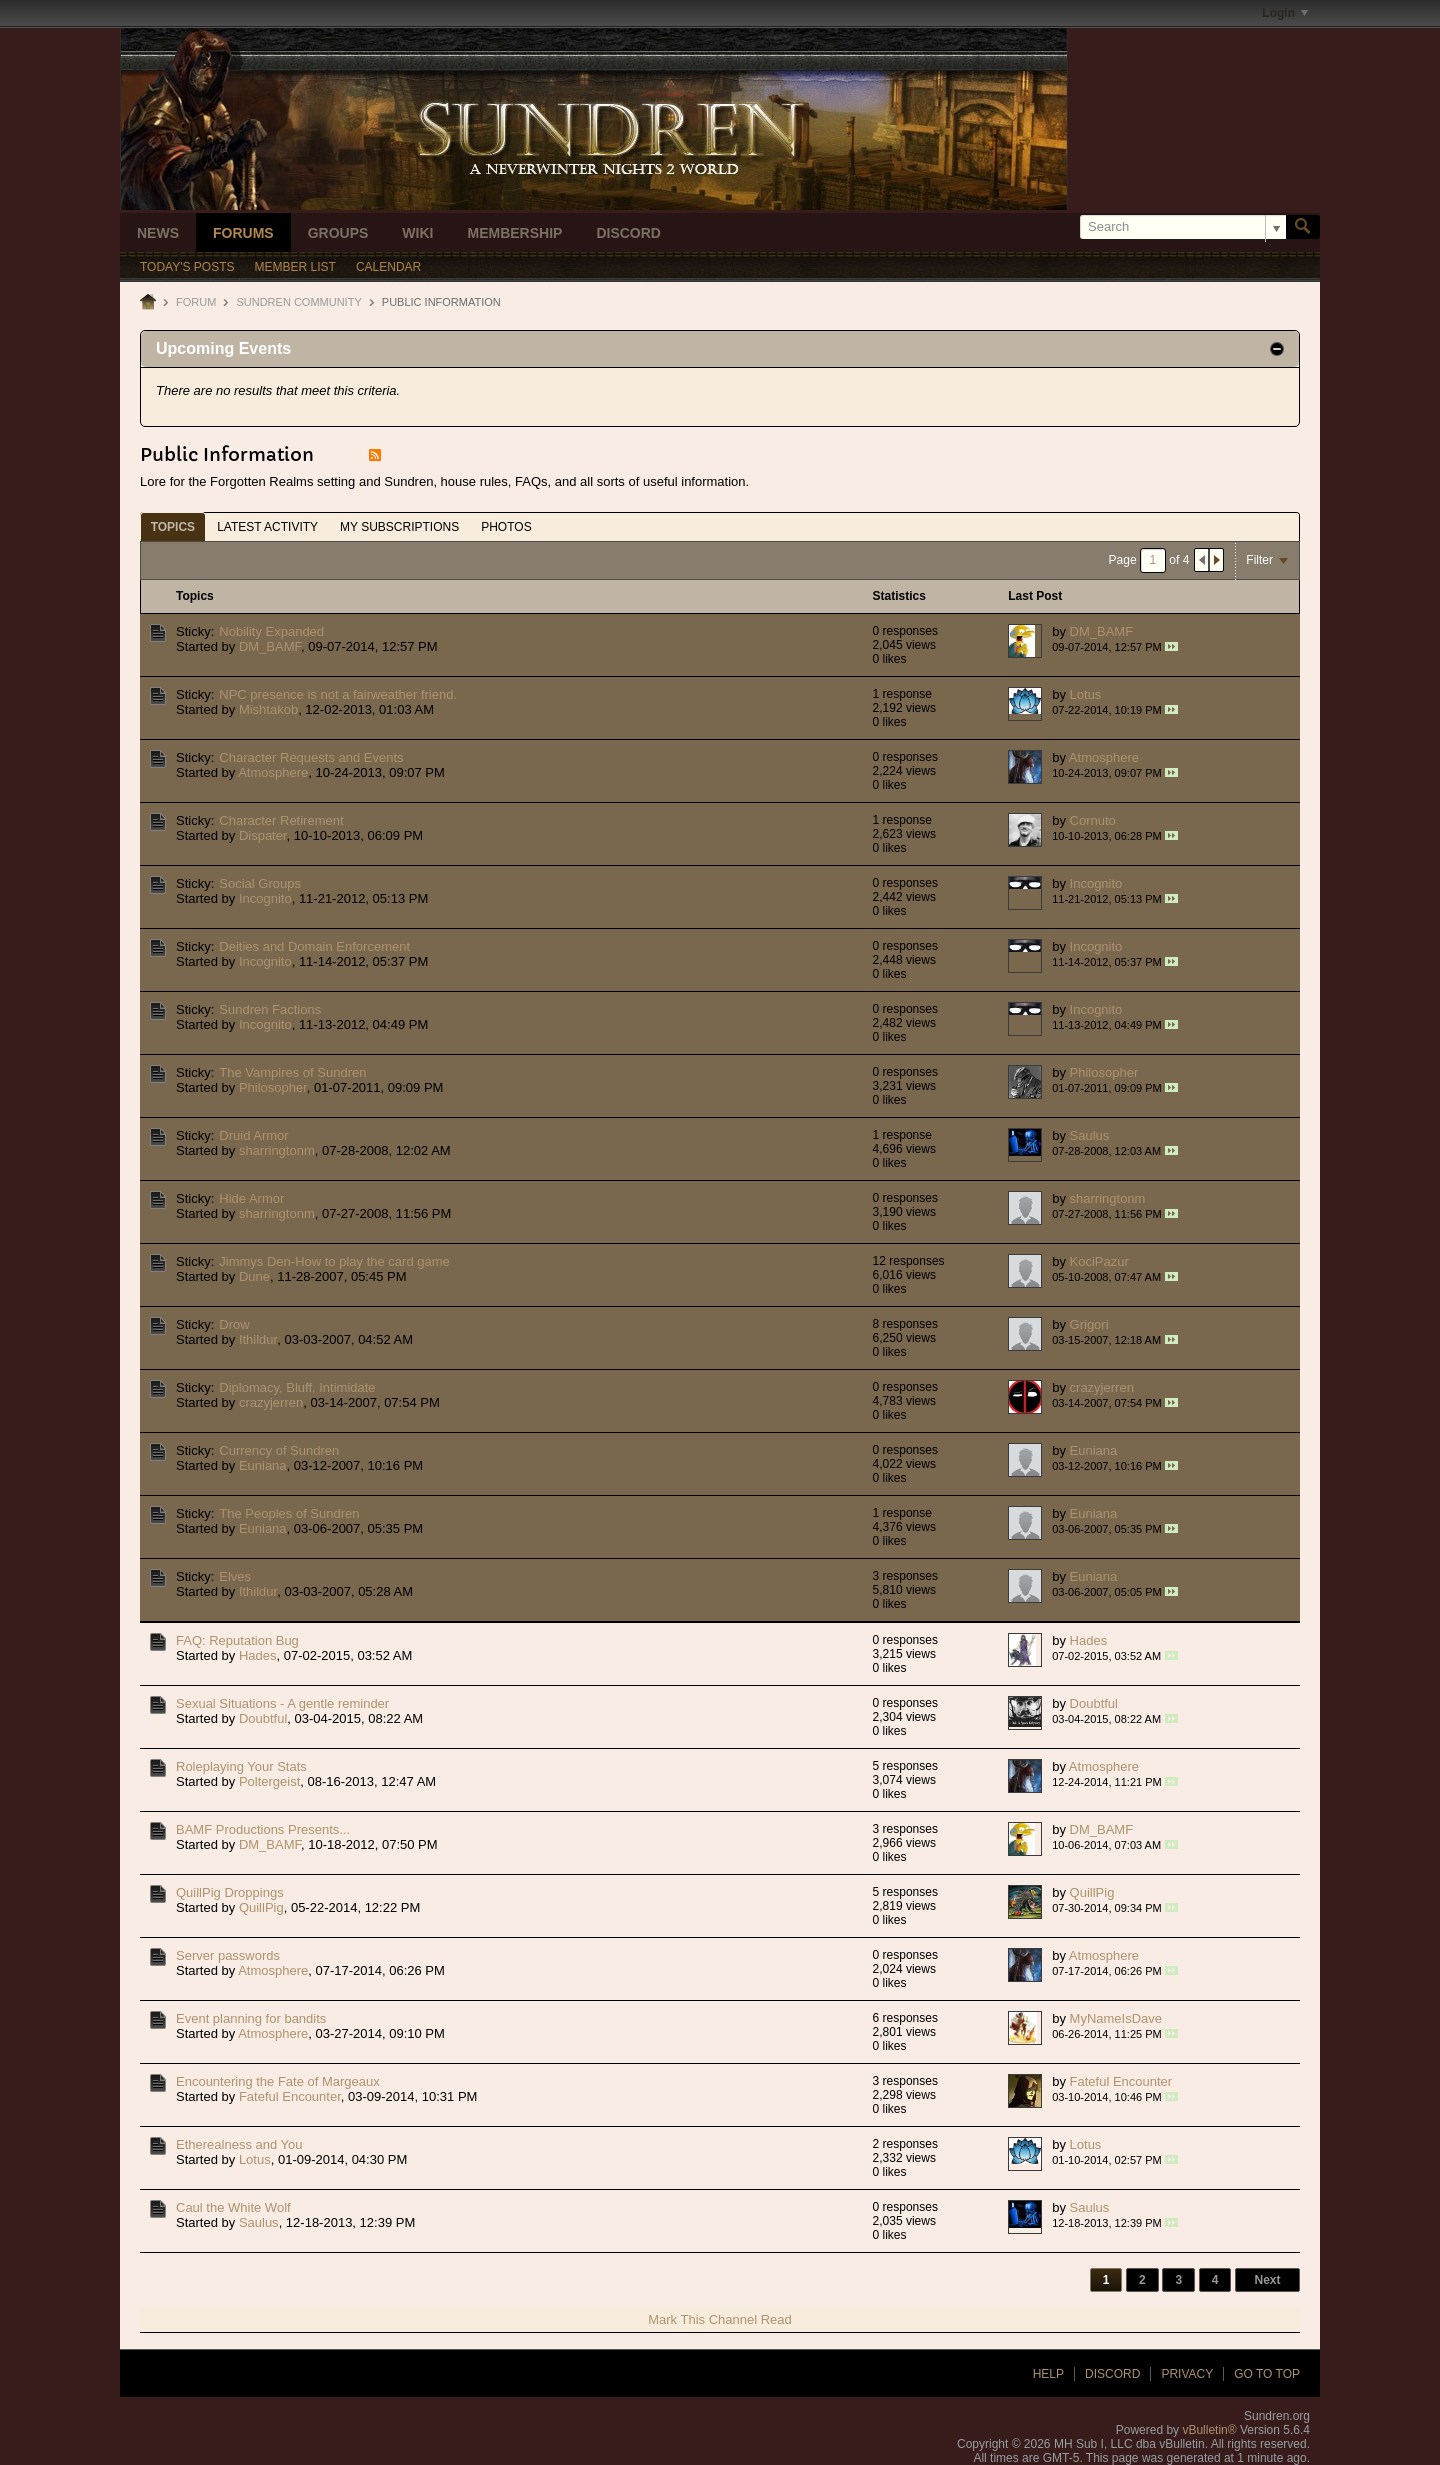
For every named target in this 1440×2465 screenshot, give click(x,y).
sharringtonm (277, 1150)
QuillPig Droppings (230, 1892)
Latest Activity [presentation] (267, 527)
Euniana (263, 1465)
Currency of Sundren (279, 1450)
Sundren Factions (270, 1009)
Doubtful (263, 1718)
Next (1267, 2280)
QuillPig (261, 1907)
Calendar (388, 267)
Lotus (1086, 694)
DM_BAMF (270, 646)
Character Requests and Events (311, 757)
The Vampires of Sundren (292, 1072)
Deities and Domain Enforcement (314, 946)
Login (1285, 13)
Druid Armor (253, 1135)
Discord (628, 233)
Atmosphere (273, 772)
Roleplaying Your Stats (241, 1766)
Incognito (265, 898)
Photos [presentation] (506, 527)
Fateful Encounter (290, 2096)
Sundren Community (298, 302)
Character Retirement (281, 820)
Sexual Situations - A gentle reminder (282, 1703)
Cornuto (1093, 820)
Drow (234, 1324)
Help (1048, 2374)
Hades (258, 1655)
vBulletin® (1209, 2430)
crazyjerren (271, 1402)
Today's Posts (187, 267)
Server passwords (228, 1955)
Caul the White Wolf (233, 2207)
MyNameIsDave (1116, 2018)
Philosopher (273, 1087)
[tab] (173, 526)
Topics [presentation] (173, 527)
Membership (514, 233)
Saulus (1090, 1135)
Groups (338, 233)
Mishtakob (268, 709)
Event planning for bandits (251, 2018)
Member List (295, 267)
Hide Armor (251, 1198)
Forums (243, 233)
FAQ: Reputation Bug (237, 1640)
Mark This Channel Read (720, 2319)
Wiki (417, 233)
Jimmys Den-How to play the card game (334, 1261)
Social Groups (260, 883)
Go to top (1267, 2374)
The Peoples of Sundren (289, 1513)
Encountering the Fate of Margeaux (278, 2081)
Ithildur (258, 1339)
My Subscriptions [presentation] (399, 527)
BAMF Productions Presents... (263, 1829)
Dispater (263, 835)
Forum (196, 302)
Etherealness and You (239, 2144)
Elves (235, 1576)
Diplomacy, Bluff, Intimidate (297, 1387)
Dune (254, 1276)
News (158, 233)
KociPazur (1099, 1261)
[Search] (1183, 227)
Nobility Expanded (271, 631)
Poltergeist (269, 1781)
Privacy (1187, 2374)
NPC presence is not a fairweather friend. (338, 694)
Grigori (1089, 1324)
